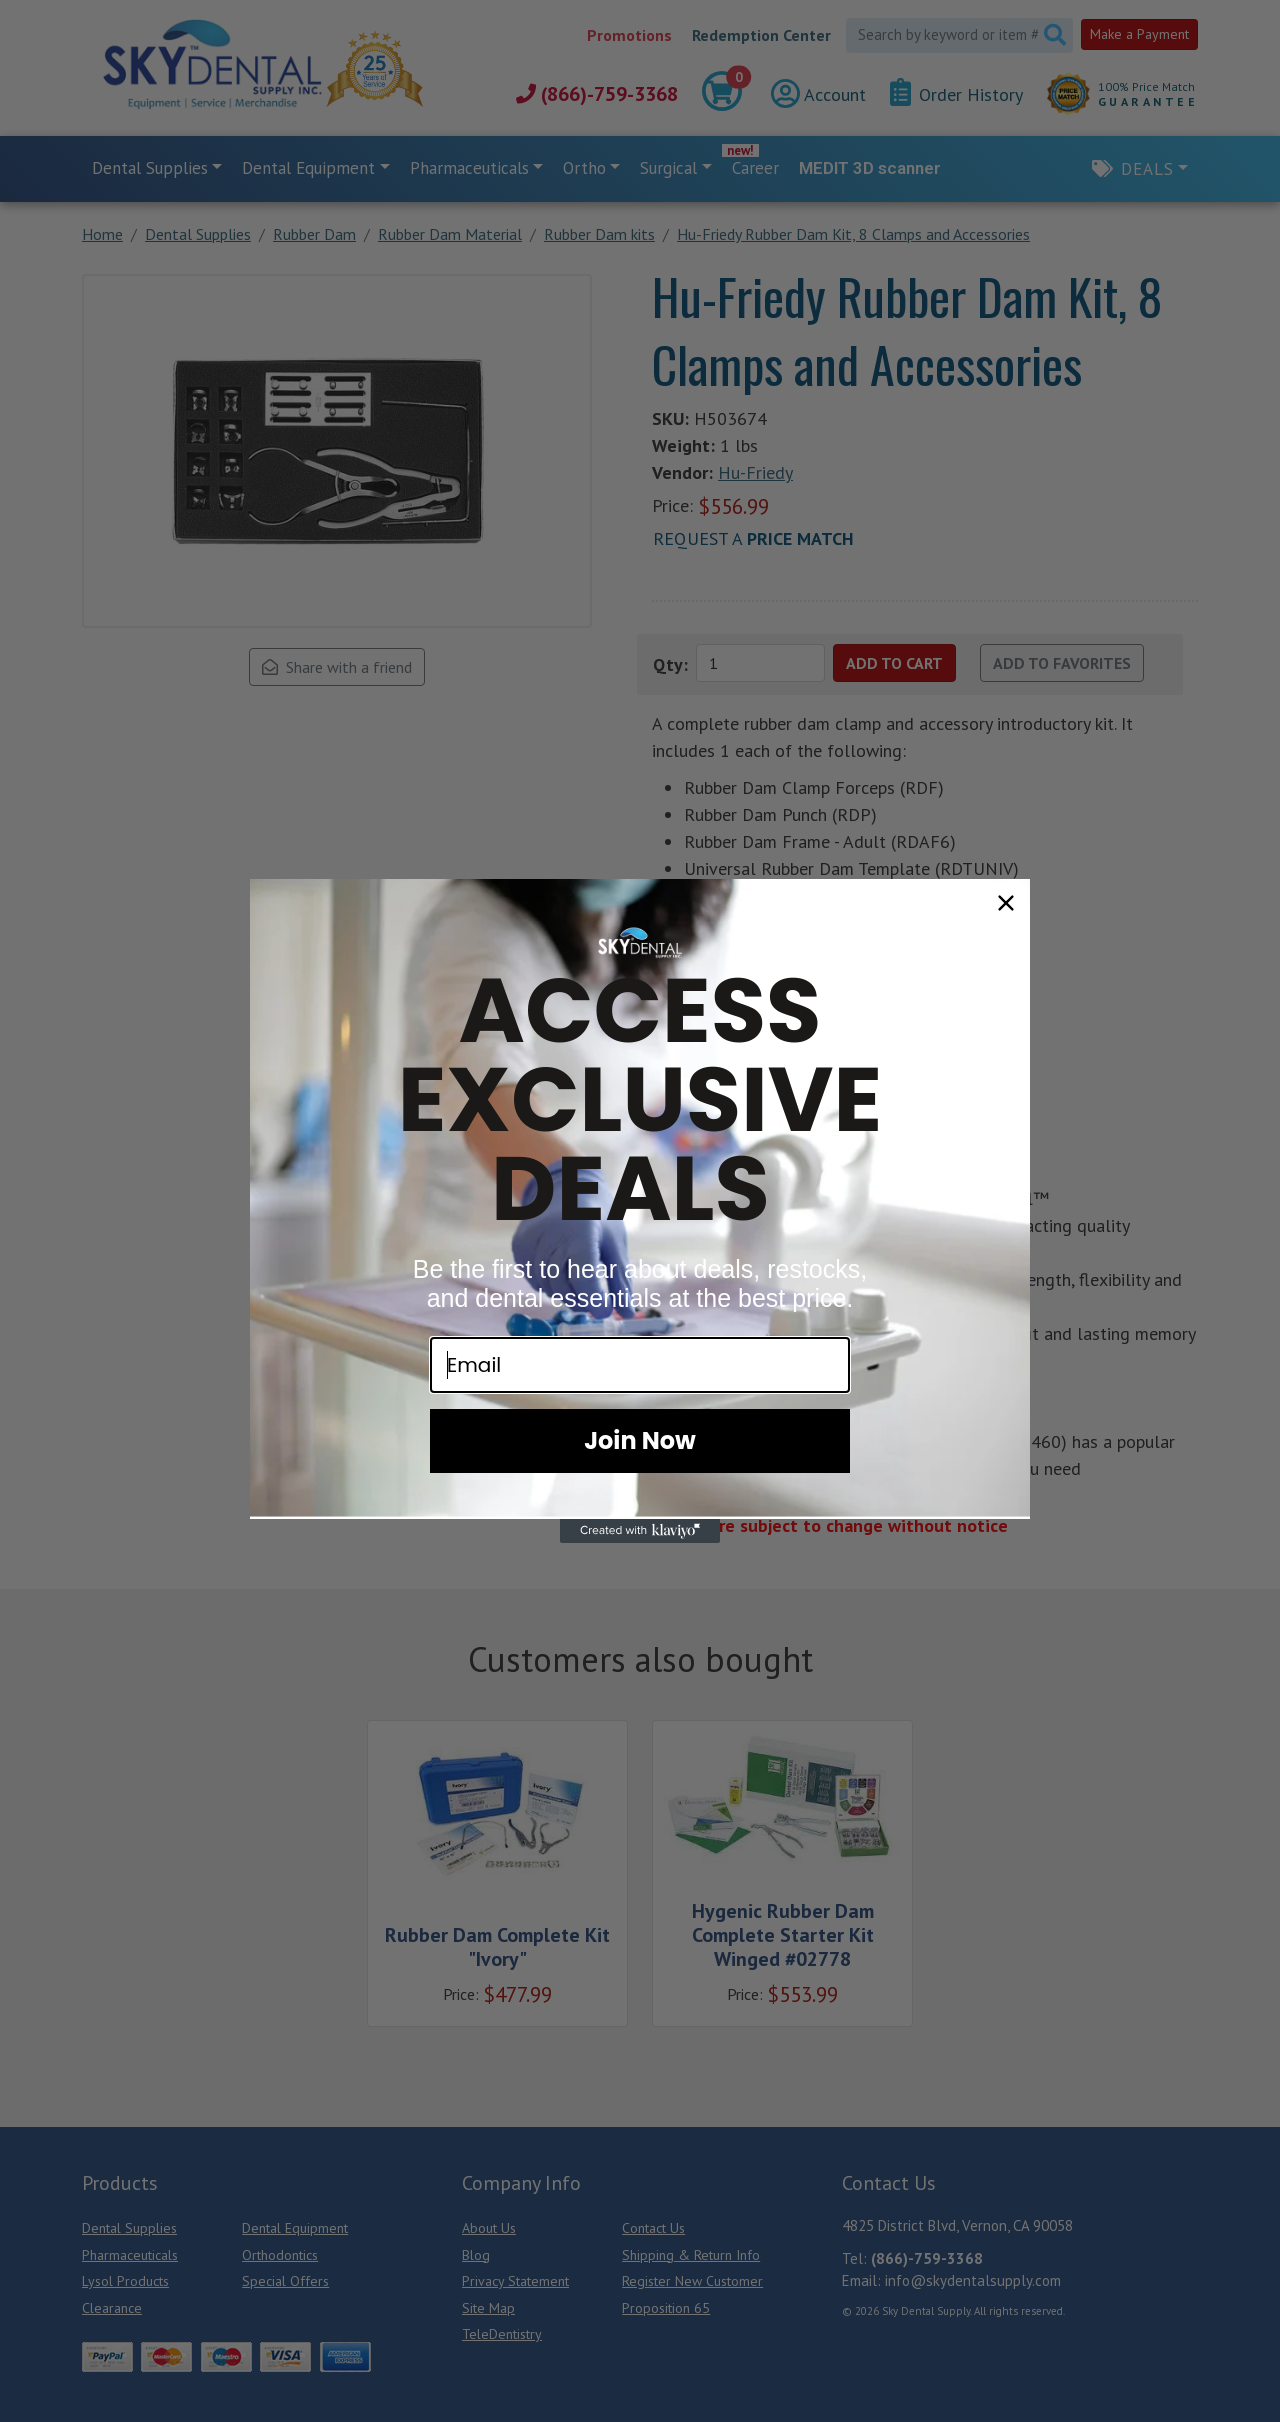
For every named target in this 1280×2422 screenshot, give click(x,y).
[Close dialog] (1006, 903)
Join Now (640, 1440)
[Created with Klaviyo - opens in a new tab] (640, 1531)
